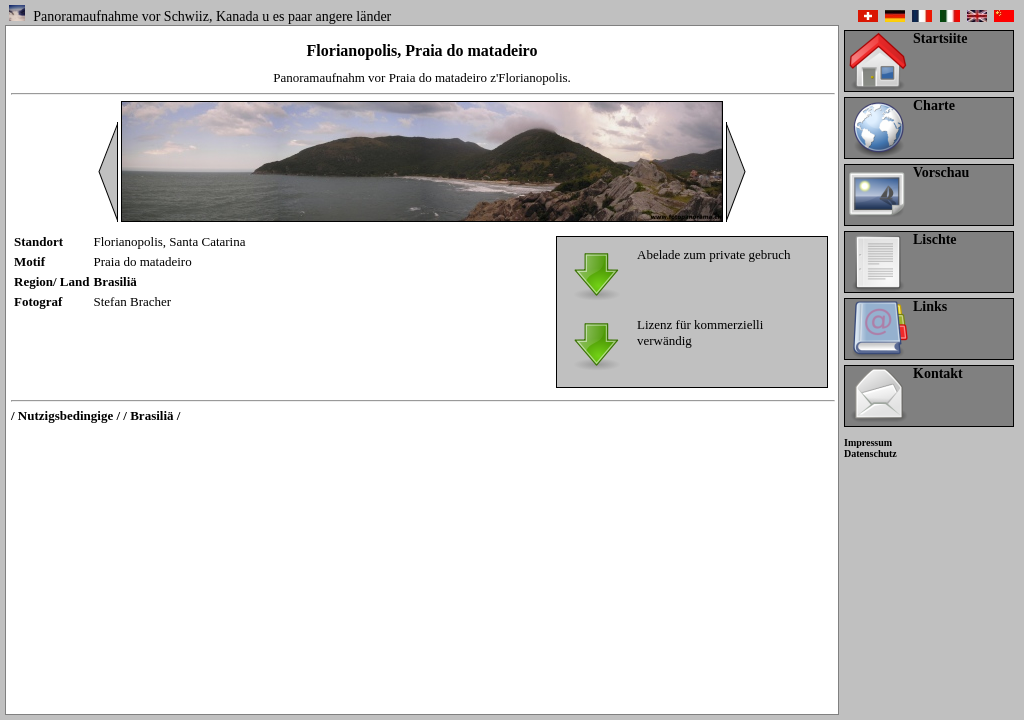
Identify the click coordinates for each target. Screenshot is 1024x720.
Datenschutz (870, 453)
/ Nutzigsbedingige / (65, 415)
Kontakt (938, 373)
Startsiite (940, 38)
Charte (934, 105)
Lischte (935, 239)
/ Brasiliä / (151, 415)
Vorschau (941, 172)
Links (930, 306)
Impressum (868, 442)
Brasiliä (115, 281)
